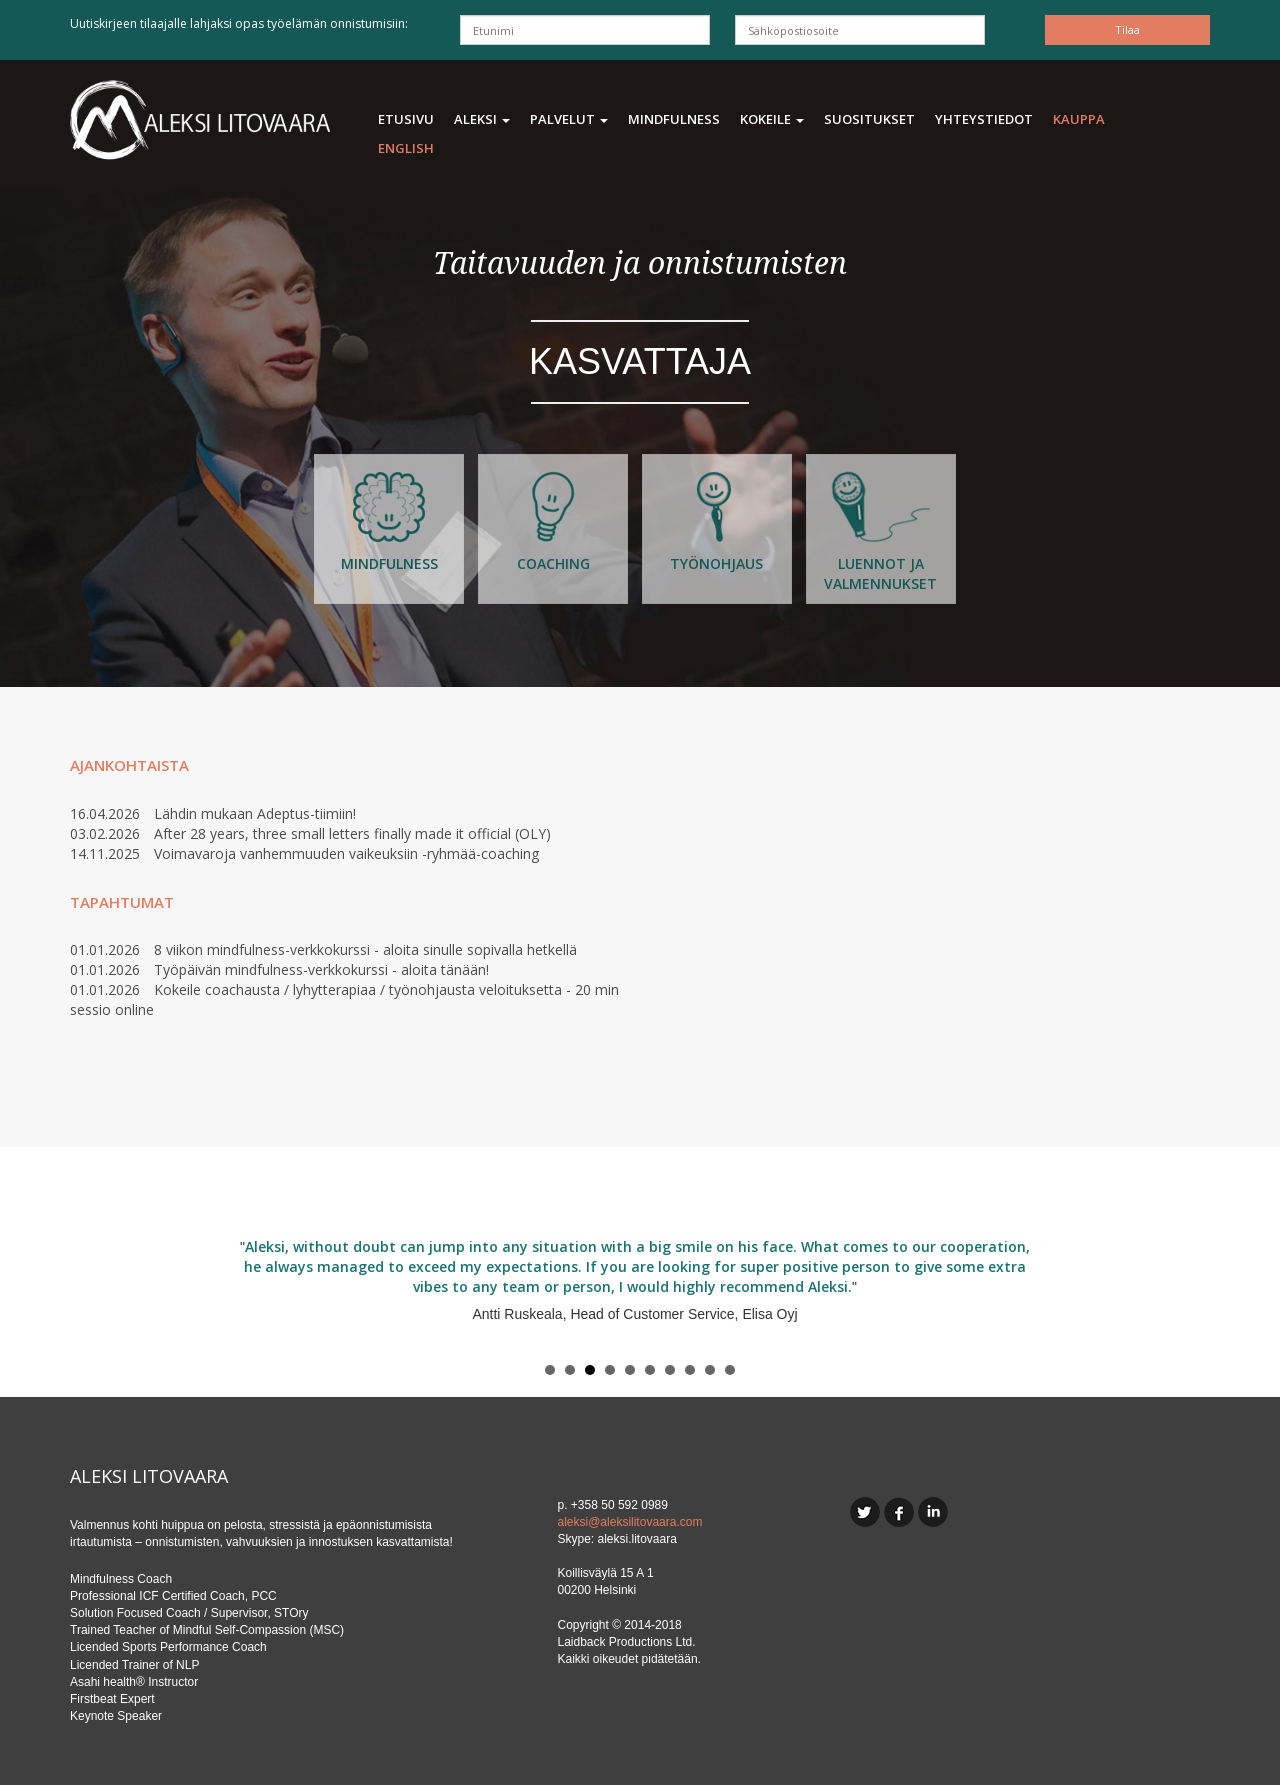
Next (1184, 1295)
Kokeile (772, 119)
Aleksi (482, 119)
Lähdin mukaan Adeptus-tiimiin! (255, 813)
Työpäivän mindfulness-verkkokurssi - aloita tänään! (321, 969)
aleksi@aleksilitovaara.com (630, 1522)
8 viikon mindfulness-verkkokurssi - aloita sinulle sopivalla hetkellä (365, 949)
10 (730, 1370)
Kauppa (1079, 119)
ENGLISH (406, 148)
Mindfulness (674, 119)
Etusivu (406, 119)
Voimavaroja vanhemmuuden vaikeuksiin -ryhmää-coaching (346, 853)
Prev (96, 1295)
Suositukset (869, 119)
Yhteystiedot (984, 119)
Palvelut (569, 119)
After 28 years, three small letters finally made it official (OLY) (352, 833)
